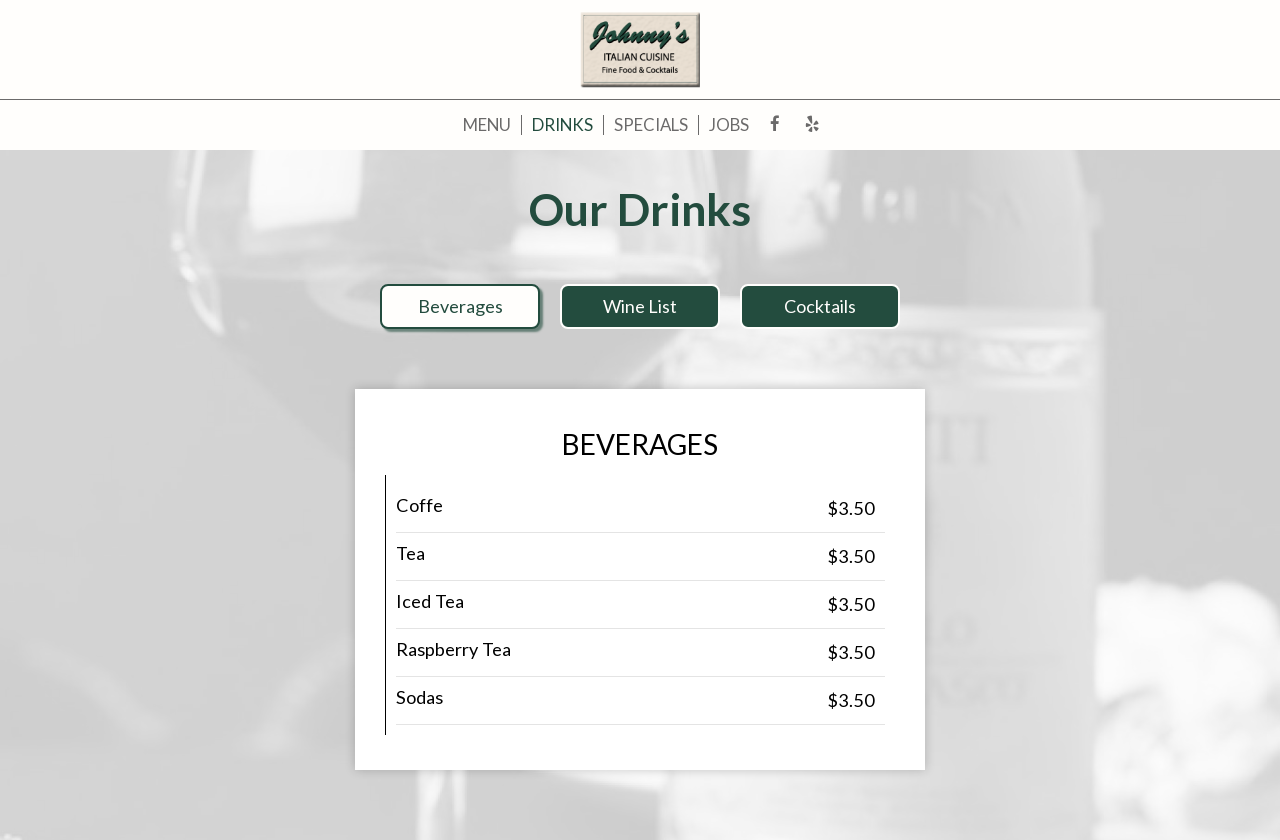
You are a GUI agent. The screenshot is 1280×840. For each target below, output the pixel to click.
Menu (487, 125)
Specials (651, 125)
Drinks (562, 125)
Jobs (729, 125)
